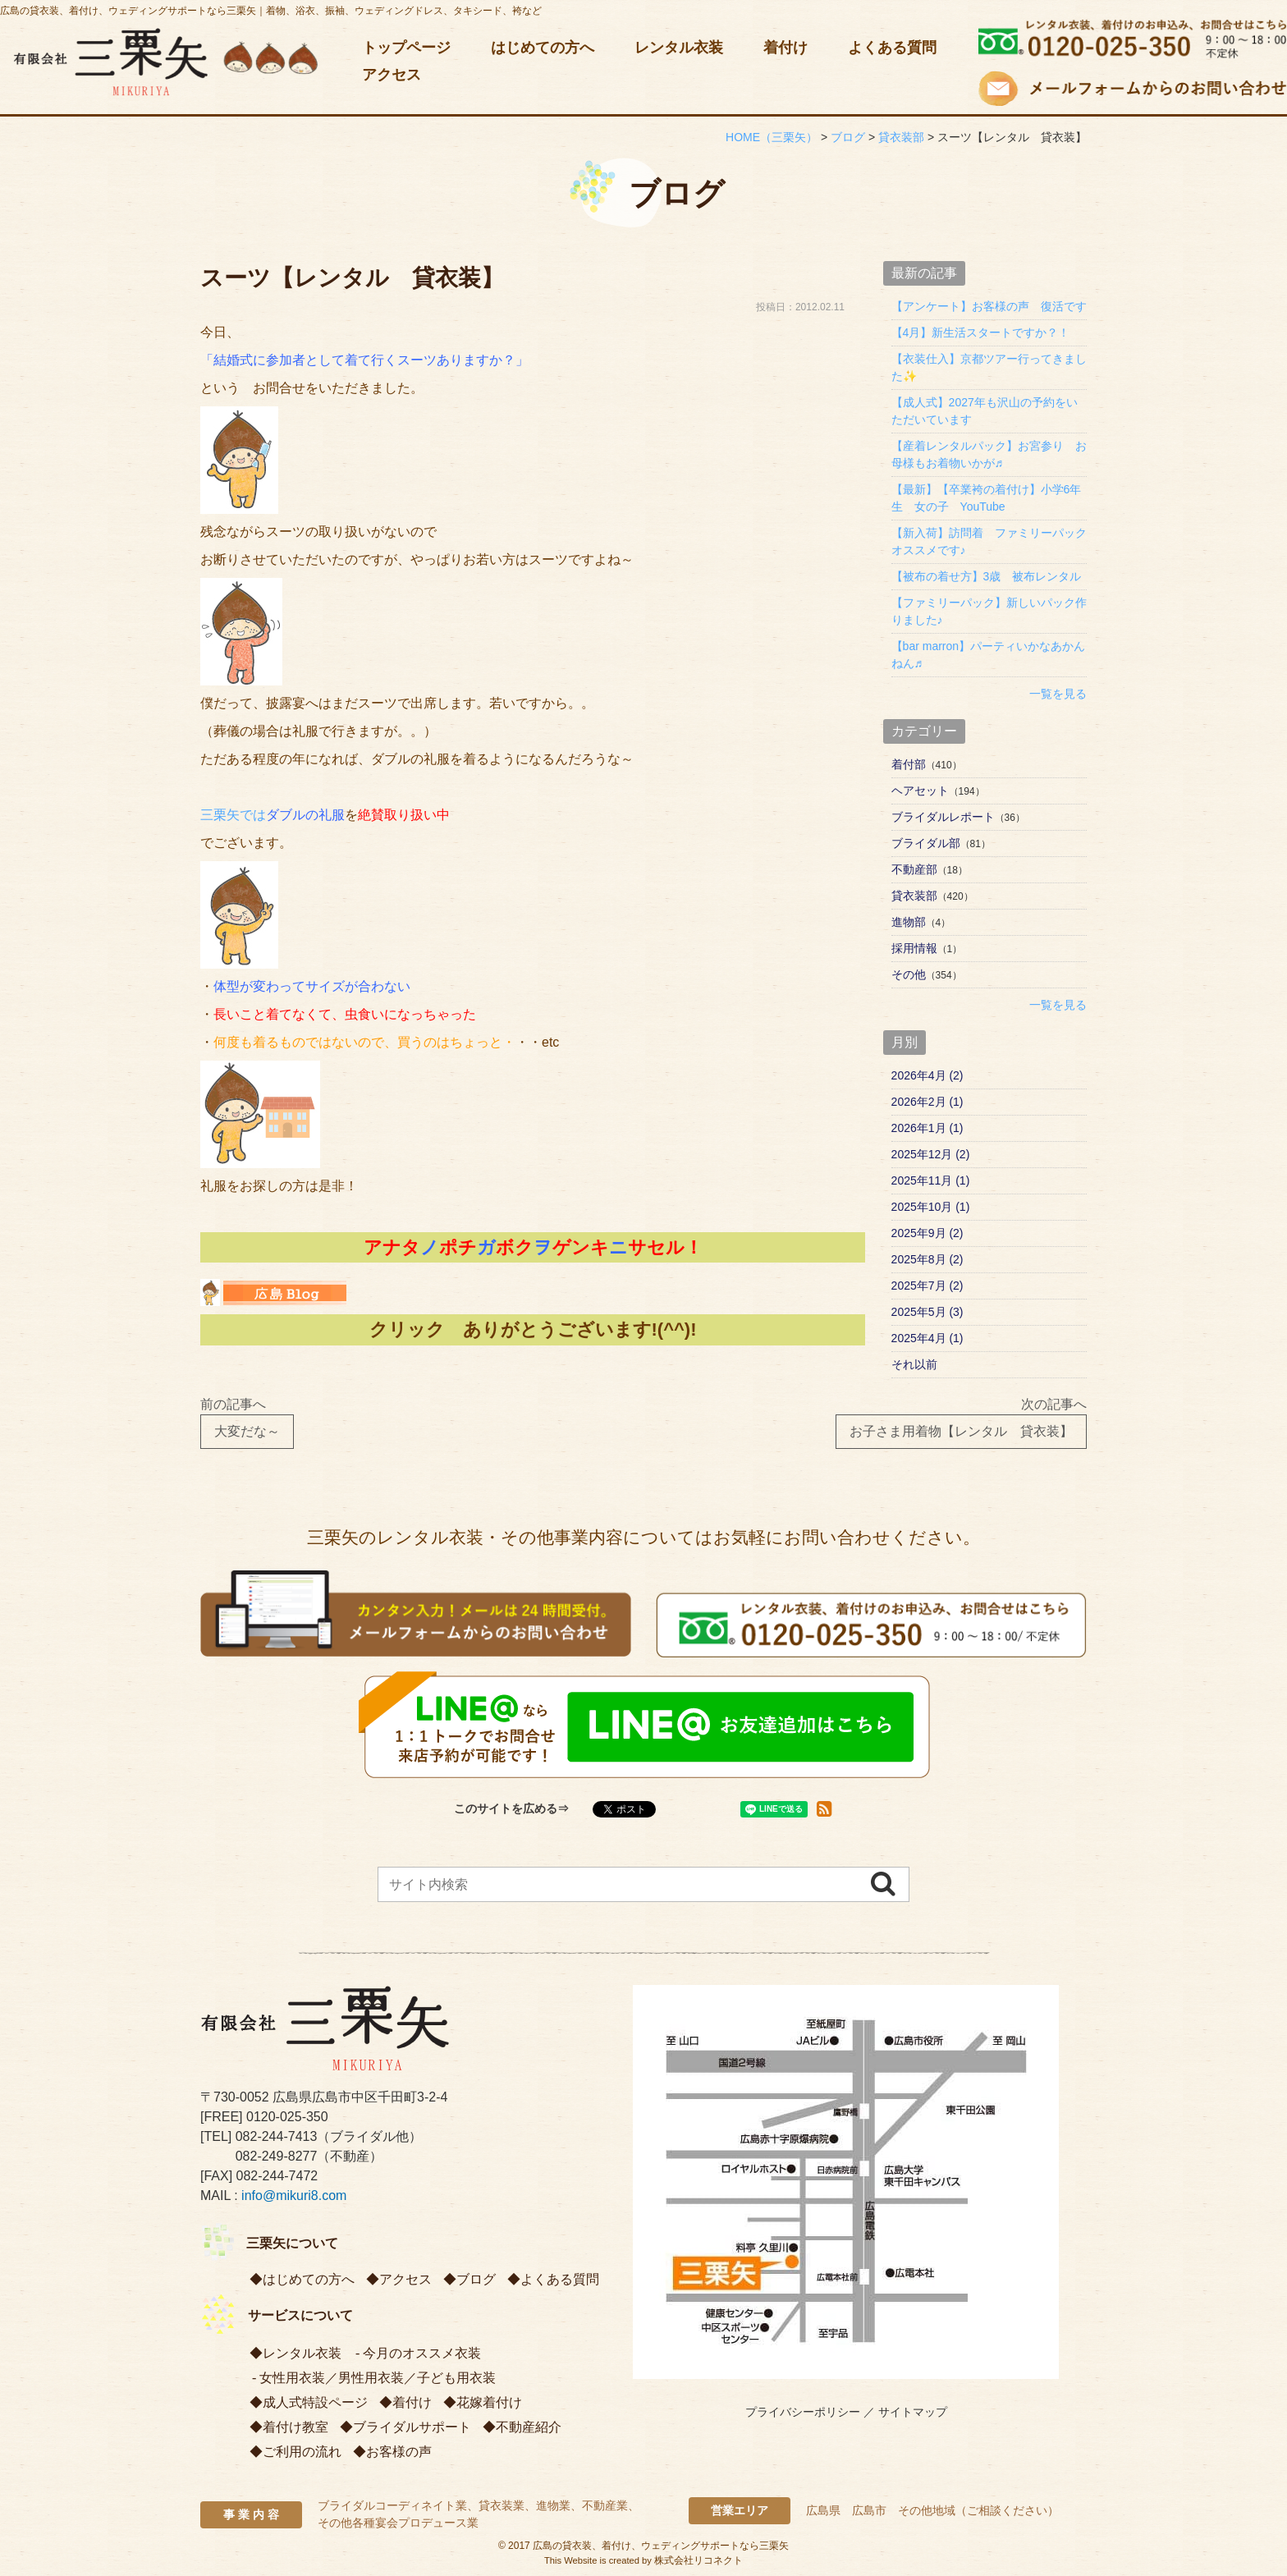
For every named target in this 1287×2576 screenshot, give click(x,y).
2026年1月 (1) (927, 1127)
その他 (908, 974)
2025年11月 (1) (930, 1180)
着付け (785, 47)
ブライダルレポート (943, 816)
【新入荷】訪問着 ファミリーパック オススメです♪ (989, 541)
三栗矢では (272, 815)
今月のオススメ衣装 (422, 2353)
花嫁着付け (489, 2402)
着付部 (908, 764)
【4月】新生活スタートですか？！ (980, 332)
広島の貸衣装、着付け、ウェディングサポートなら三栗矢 (661, 2545)
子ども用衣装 (456, 2378)
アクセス (391, 74)
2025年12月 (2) (930, 1154)
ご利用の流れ (302, 2452)
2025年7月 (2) (927, 1285)
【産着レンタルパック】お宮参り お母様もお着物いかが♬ (989, 454)
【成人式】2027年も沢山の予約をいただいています (984, 411)
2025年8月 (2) (927, 1259)
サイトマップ (912, 2411)
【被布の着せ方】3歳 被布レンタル (986, 576)
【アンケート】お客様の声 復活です (989, 306)
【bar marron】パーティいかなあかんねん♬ (988, 654)
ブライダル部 (925, 843)
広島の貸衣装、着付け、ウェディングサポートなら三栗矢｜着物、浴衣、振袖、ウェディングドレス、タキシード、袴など (271, 10)
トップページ (406, 47)
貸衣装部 (914, 895)
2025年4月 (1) (927, 1338)
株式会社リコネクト (698, 2560)
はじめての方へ (542, 47)
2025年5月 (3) (927, 1311)
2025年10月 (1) (930, 1206)
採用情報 (914, 948)
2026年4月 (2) (927, 1075)
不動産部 (914, 869)
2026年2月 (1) (927, 1101)
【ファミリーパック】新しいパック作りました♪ (989, 611)
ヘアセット (920, 790)
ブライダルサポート (412, 2427)
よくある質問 (892, 47)
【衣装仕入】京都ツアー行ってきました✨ (989, 367)
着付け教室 (295, 2427)
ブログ (476, 2279)
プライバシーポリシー (802, 2411)
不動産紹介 (528, 2427)
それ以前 (914, 1364)
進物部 (908, 921)
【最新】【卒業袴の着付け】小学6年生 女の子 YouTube (986, 498)
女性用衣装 (292, 2378)
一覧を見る (1058, 693)
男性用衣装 (371, 2378)
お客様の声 (399, 2452)
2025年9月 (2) (927, 1233)
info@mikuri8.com (293, 2195)
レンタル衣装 (678, 47)
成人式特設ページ (315, 2402)
